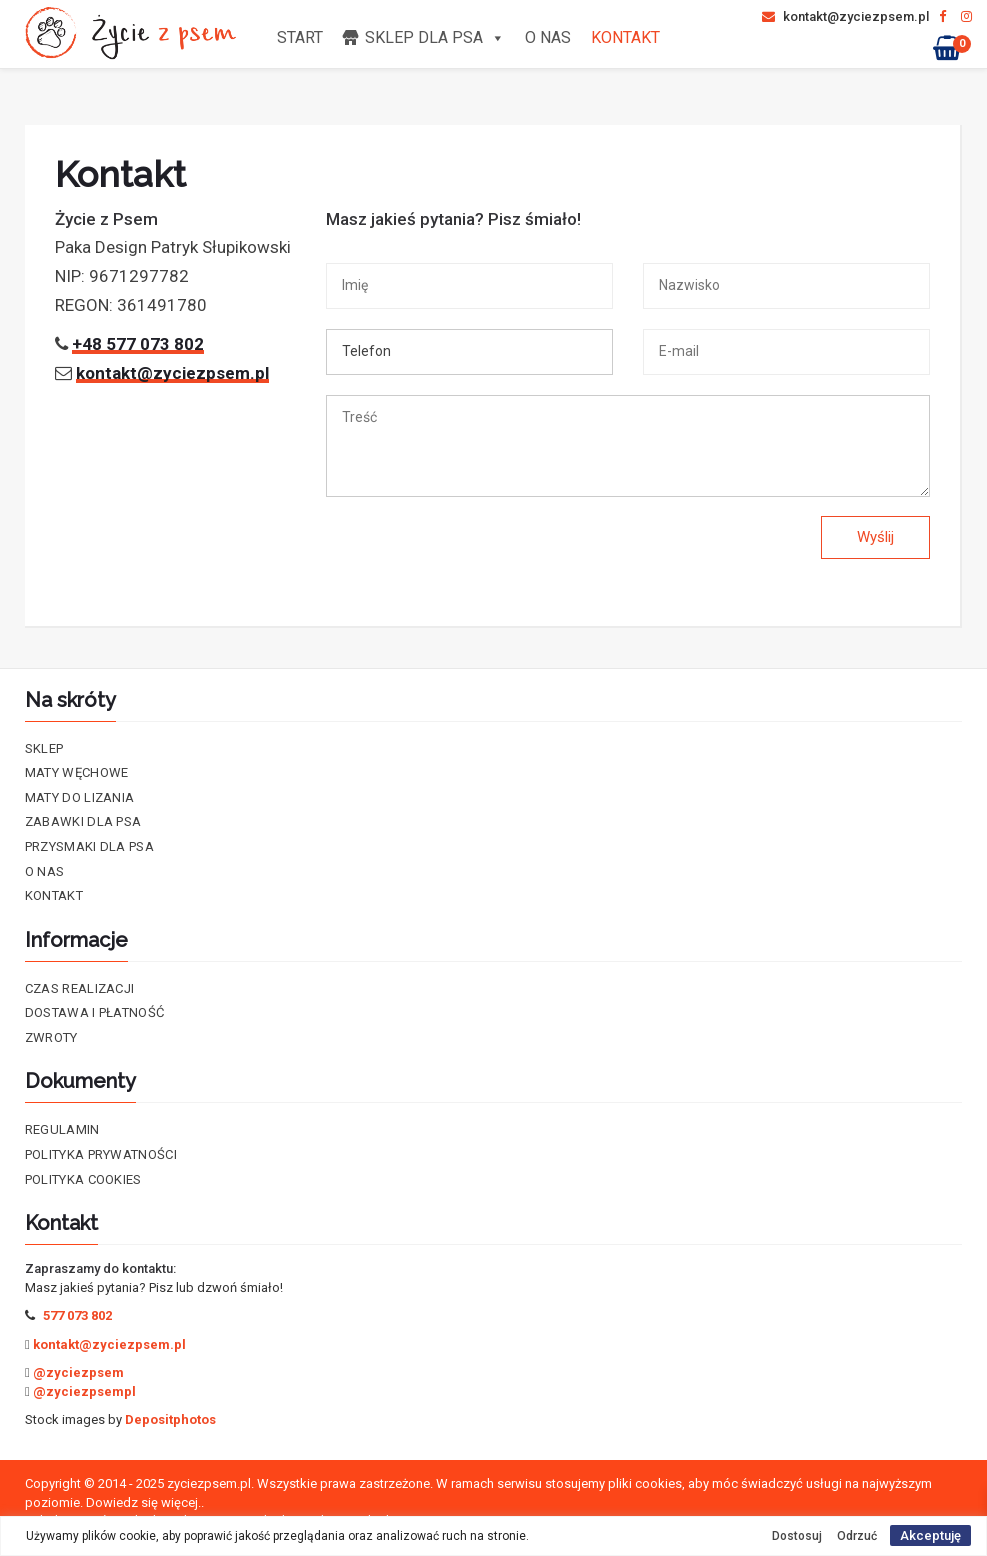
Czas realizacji (80, 988)
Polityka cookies (83, 1179)
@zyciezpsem (78, 1372)
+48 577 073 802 (138, 344)
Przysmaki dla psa (89, 846)
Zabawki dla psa (83, 821)
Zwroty (51, 1037)
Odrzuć (857, 1536)
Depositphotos (170, 1419)
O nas (548, 37)
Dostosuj (797, 1536)
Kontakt (625, 37)
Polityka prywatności (101, 1154)
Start (300, 37)
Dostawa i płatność (94, 1012)
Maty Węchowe (77, 772)
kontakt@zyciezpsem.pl (845, 16)
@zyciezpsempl (84, 1391)
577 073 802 (77, 1315)
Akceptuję (930, 1535)
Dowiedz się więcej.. (145, 1502)
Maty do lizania (80, 797)
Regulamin (62, 1129)
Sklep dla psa (435, 37)
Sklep (44, 748)
